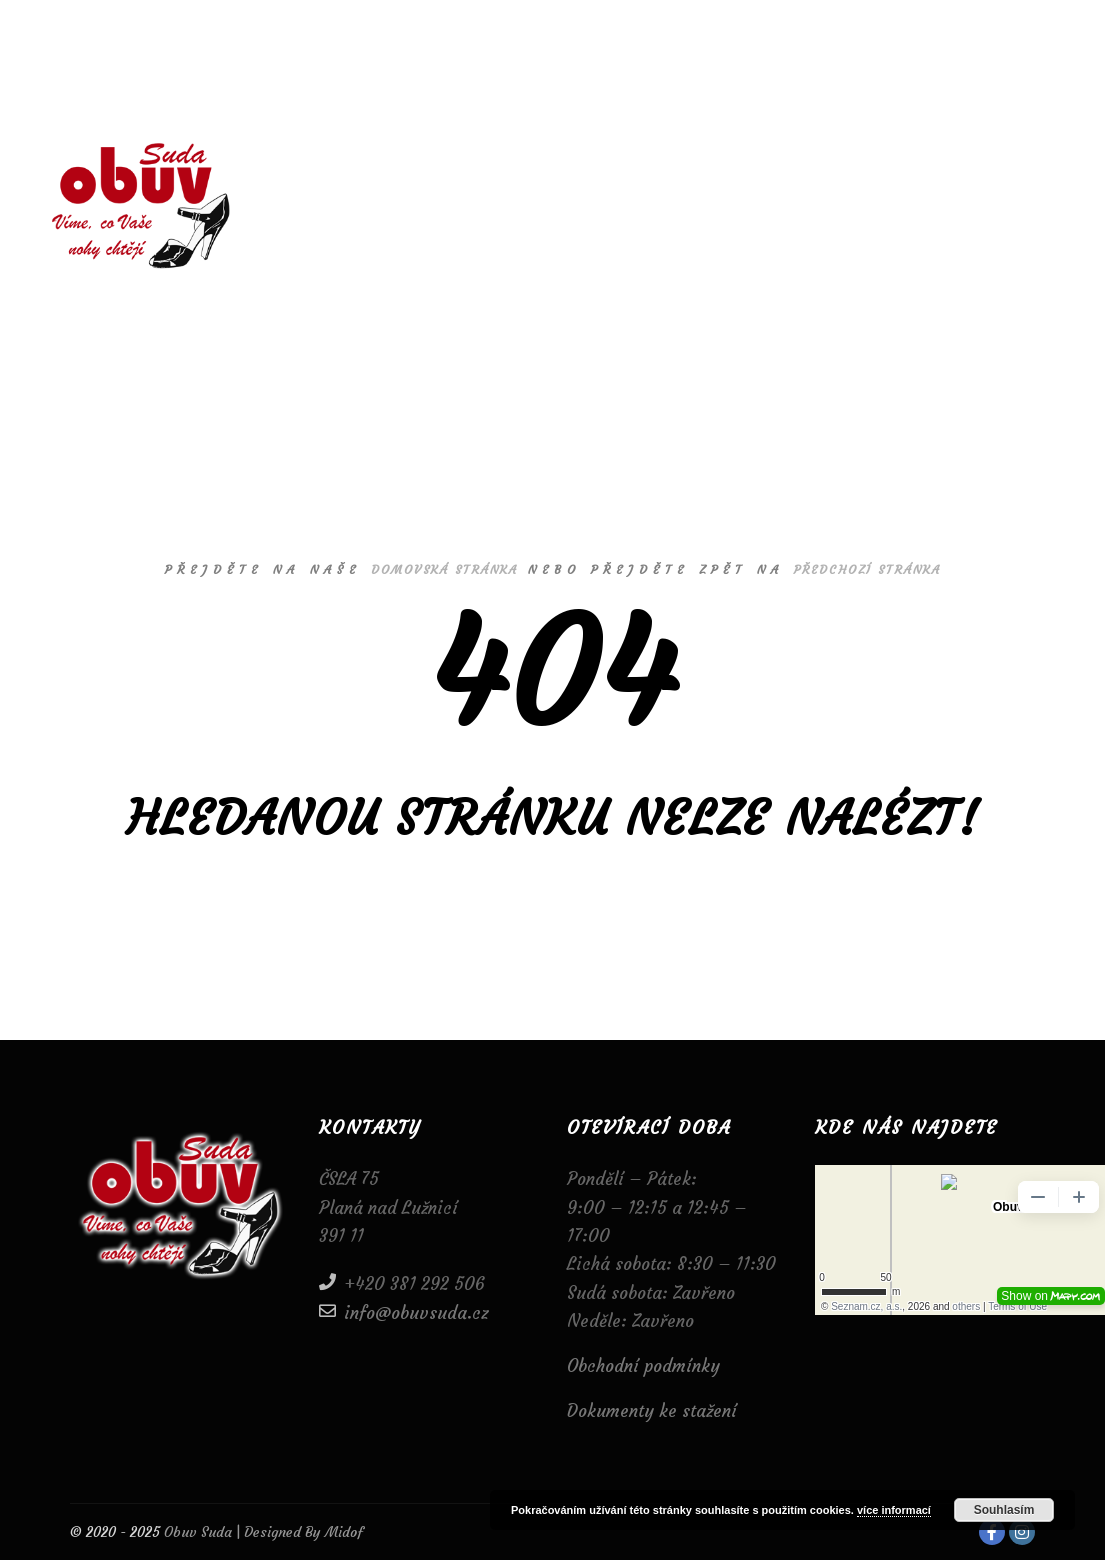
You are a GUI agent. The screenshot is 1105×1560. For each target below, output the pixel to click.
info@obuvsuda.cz (404, 1311)
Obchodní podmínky (643, 1366)
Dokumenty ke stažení (652, 1411)
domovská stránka (444, 569)
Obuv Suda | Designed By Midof (261, 1532)
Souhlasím (1004, 1510)
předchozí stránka (867, 569)
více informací (894, 1510)
